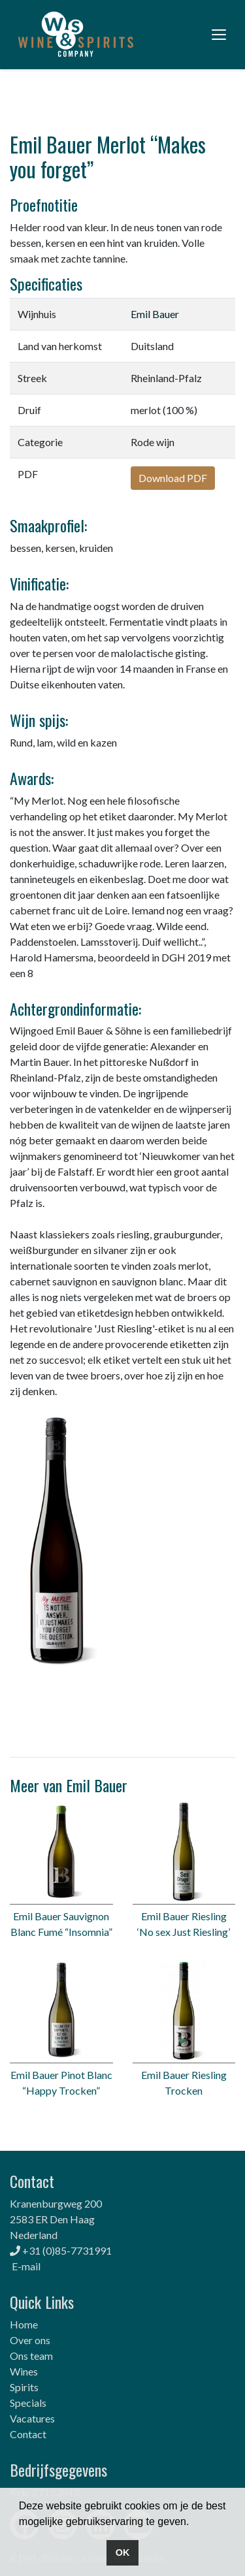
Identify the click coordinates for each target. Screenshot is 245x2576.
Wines (24, 2371)
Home (24, 2324)
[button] (194, 2522)
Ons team (31, 2355)
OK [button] (123, 2552)
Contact (28, 2434)
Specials (28, 2402)
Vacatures (32, 2418)
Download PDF (173, 478)
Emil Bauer (155, 314)
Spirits (24, 2387)
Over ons (30, 2340)
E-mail (26, 2266)
